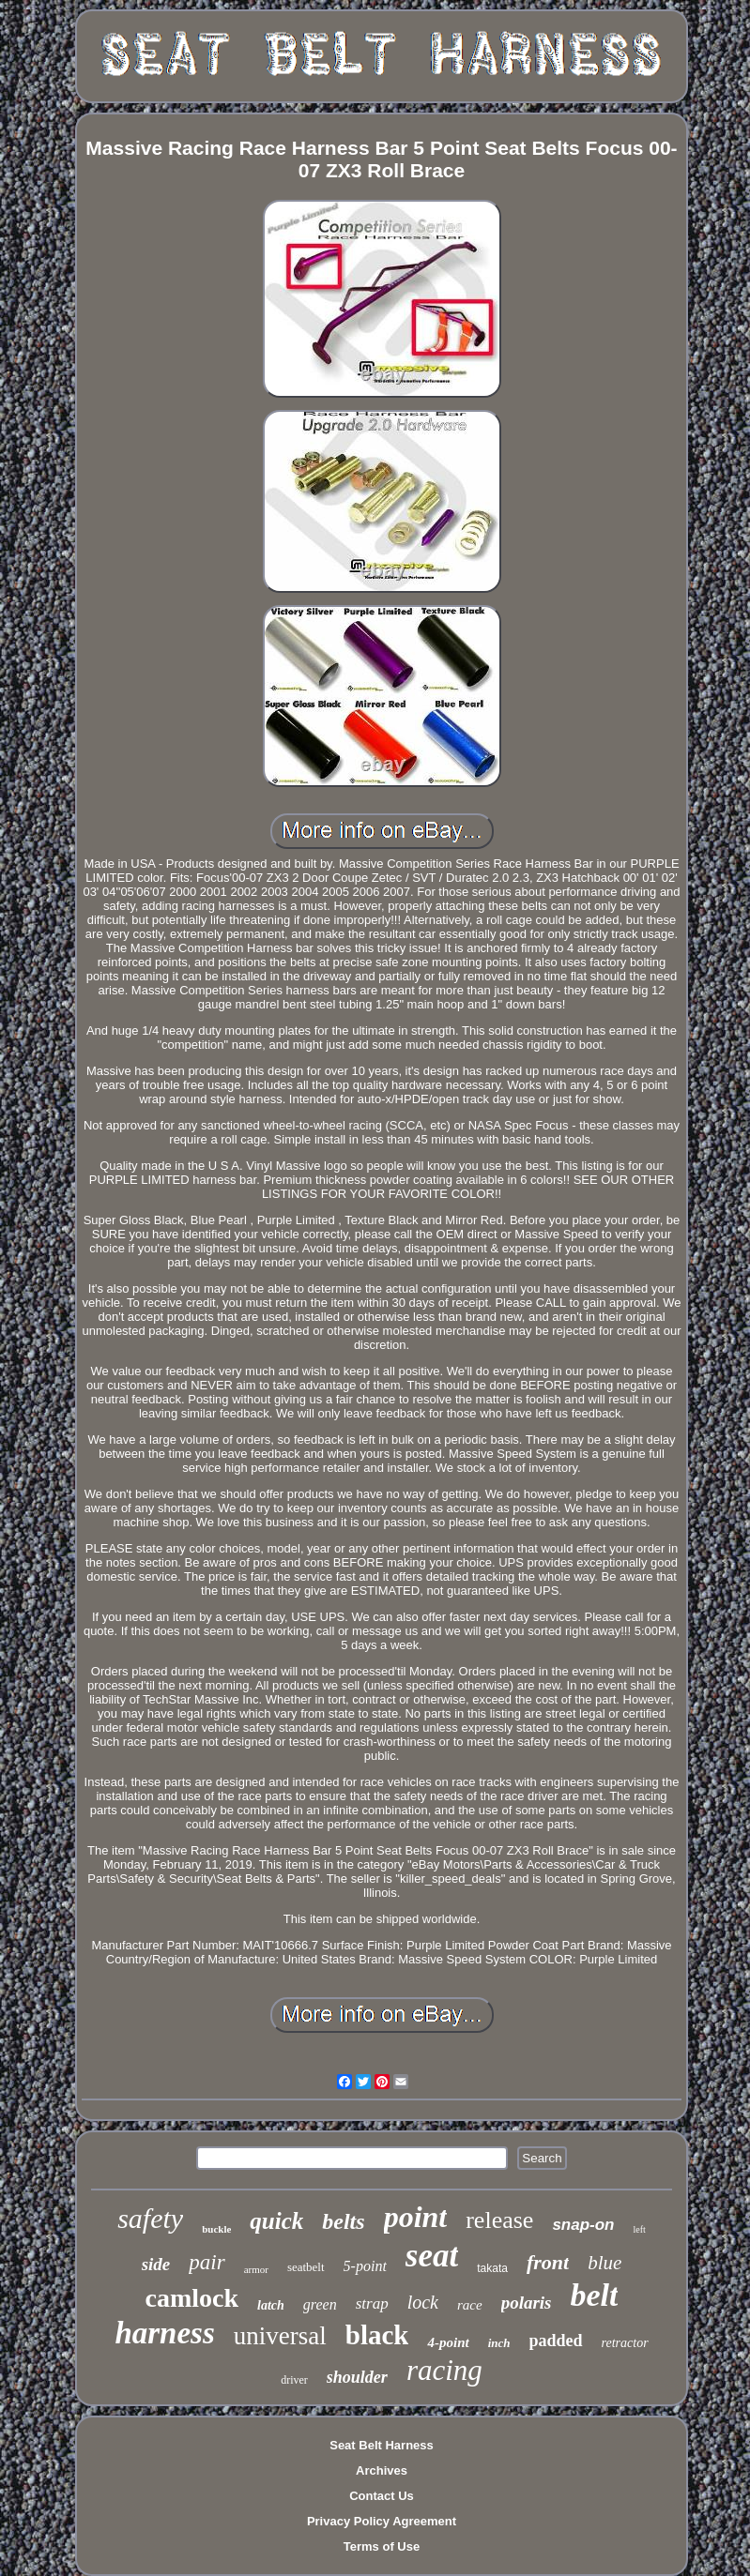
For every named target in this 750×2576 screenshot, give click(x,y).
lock (422, 2302)
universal (280, 2336)
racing (444, 2370)
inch (499, 2343)
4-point (447, 2342)
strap (372, 2303)
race (469, 2304)
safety (150, 2218)
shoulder (357, 2377)
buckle (216, 2229)
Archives (381, 2470)
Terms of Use (382, 2546)
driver (294, 2380)
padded (556, 2340)
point (416, 2217)
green (320, 2304)
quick (276, 2221)
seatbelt (306, 2267)
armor (256, 2269)
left (639, 2229)
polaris (526, 2302)
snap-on (583, 2225)
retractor (625, 2343)
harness (164, 2333)
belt (594, 2295)
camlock (192, 2297)
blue (604, 2262)
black (377, 2335)
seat (432, 2255)
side (156, 2264)
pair (206, 2262)
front (548, 2262)
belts (343, 2221)
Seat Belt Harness (381, 2445)
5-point (365, 2266)
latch (270, 2305)
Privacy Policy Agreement (381, 2521)
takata (492, 2268)
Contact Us (381, 2496)
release (499, 2220)
